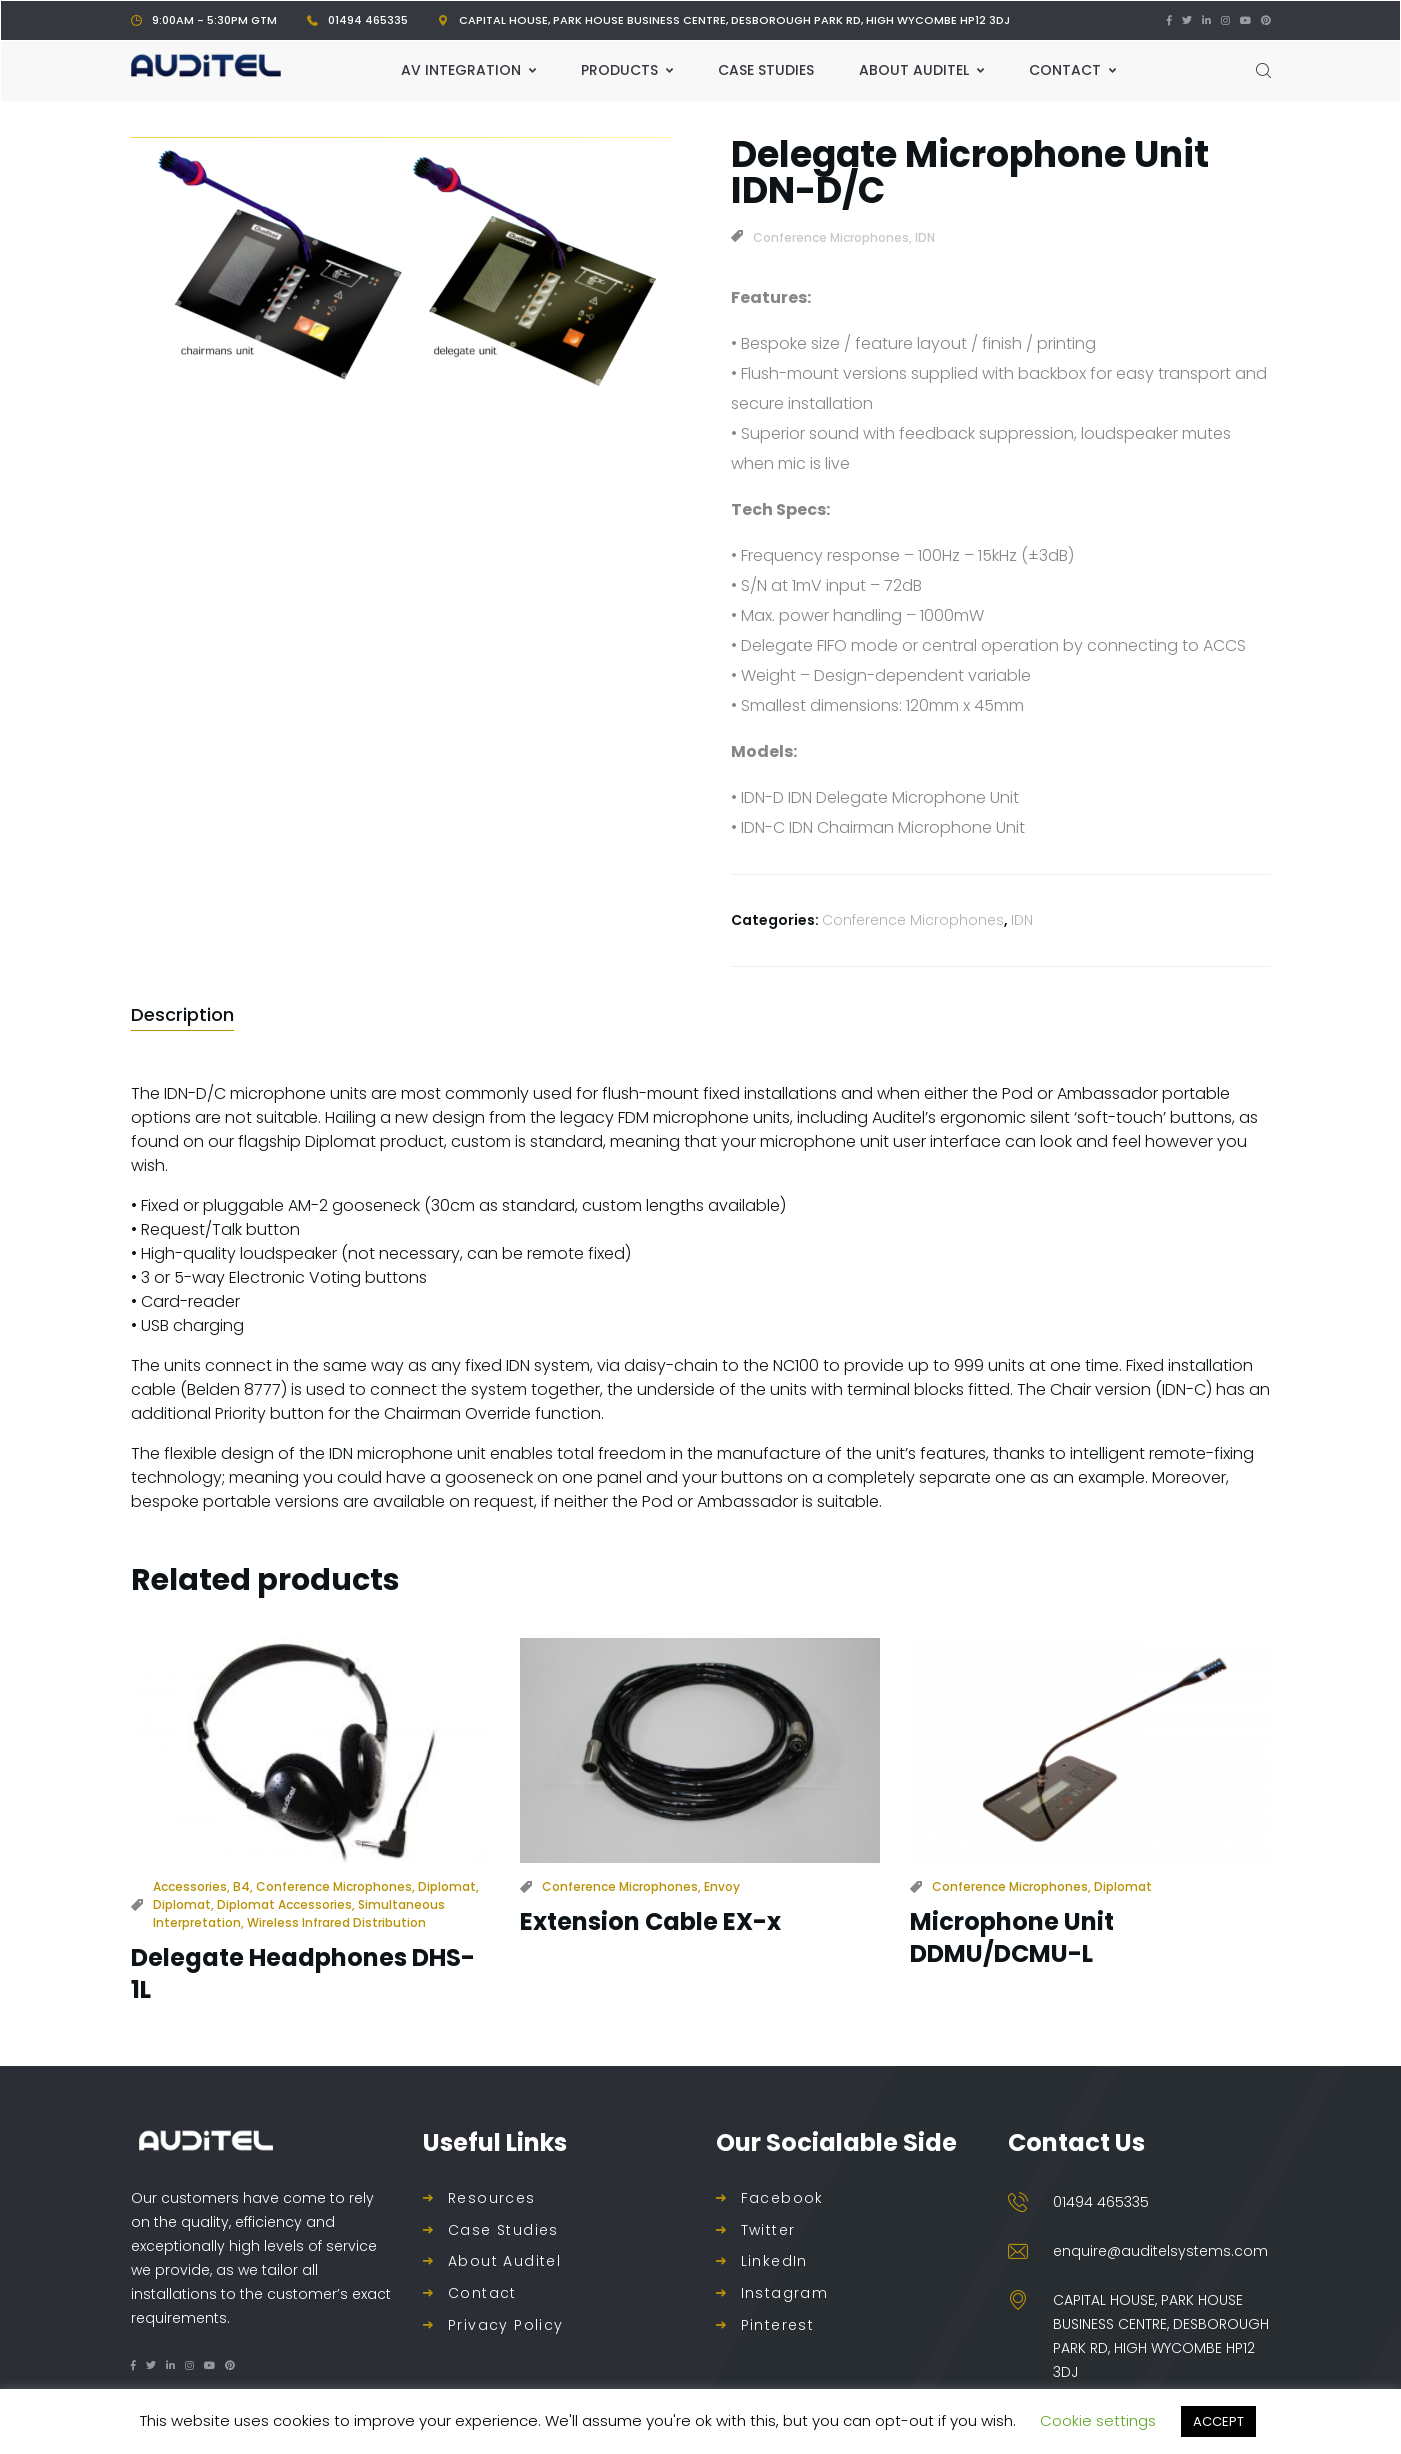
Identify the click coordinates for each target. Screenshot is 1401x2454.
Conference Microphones (831, 237)
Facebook (782, 2198)
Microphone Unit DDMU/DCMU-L (1012, 1937)
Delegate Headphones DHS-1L (303, 1973)
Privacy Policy (506, 2325)
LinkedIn (774, 2261)
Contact (482, 2293)
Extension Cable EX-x (650, 1921)
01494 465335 (368, 20)
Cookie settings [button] (1098, 2420)
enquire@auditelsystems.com (1160, 2251)
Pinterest (778, 2325)
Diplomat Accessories (284, 1904)
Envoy (722, 1886)
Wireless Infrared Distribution (336, 1922)
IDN (925, 237)
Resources (492, 2198)
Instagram (785, 2293)
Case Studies (503, 2230)
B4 (241, 1886)
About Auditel (504, 2261)
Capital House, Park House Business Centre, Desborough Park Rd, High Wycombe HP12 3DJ (734, 20)
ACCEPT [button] (1218, 2421)
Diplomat (447, 1886)
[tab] (182, 1015)
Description (182, 1014)
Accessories (190, 1886)
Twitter (768, 2230)
